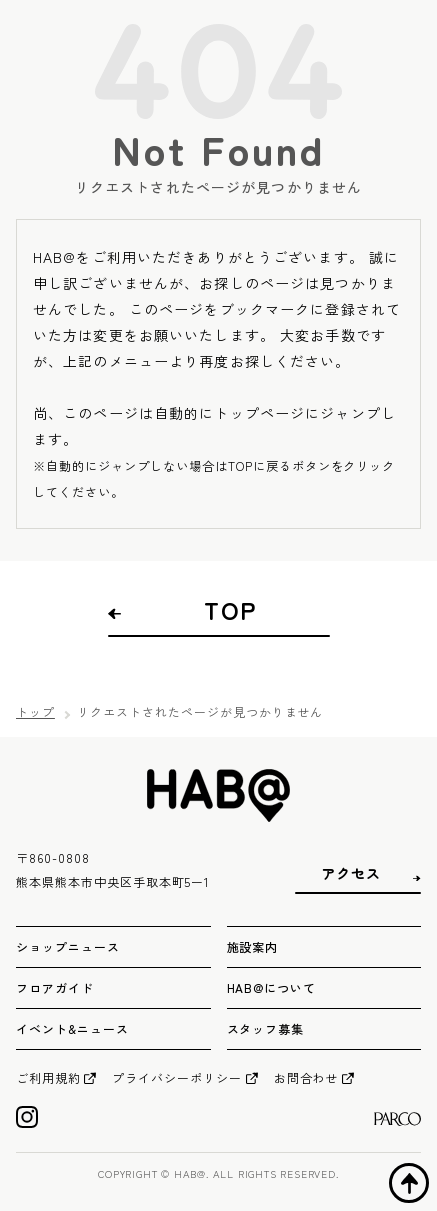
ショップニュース (68, 946)
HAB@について (272, 987)
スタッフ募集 (266, 1028)
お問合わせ (306, 1077)
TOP (231, 610)
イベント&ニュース (72, 1028)
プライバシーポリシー (177, 1077)
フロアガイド (55, 987)
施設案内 (253, 946)
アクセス (351, 873)
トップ (35, 711)
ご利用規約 (48, 1077)
